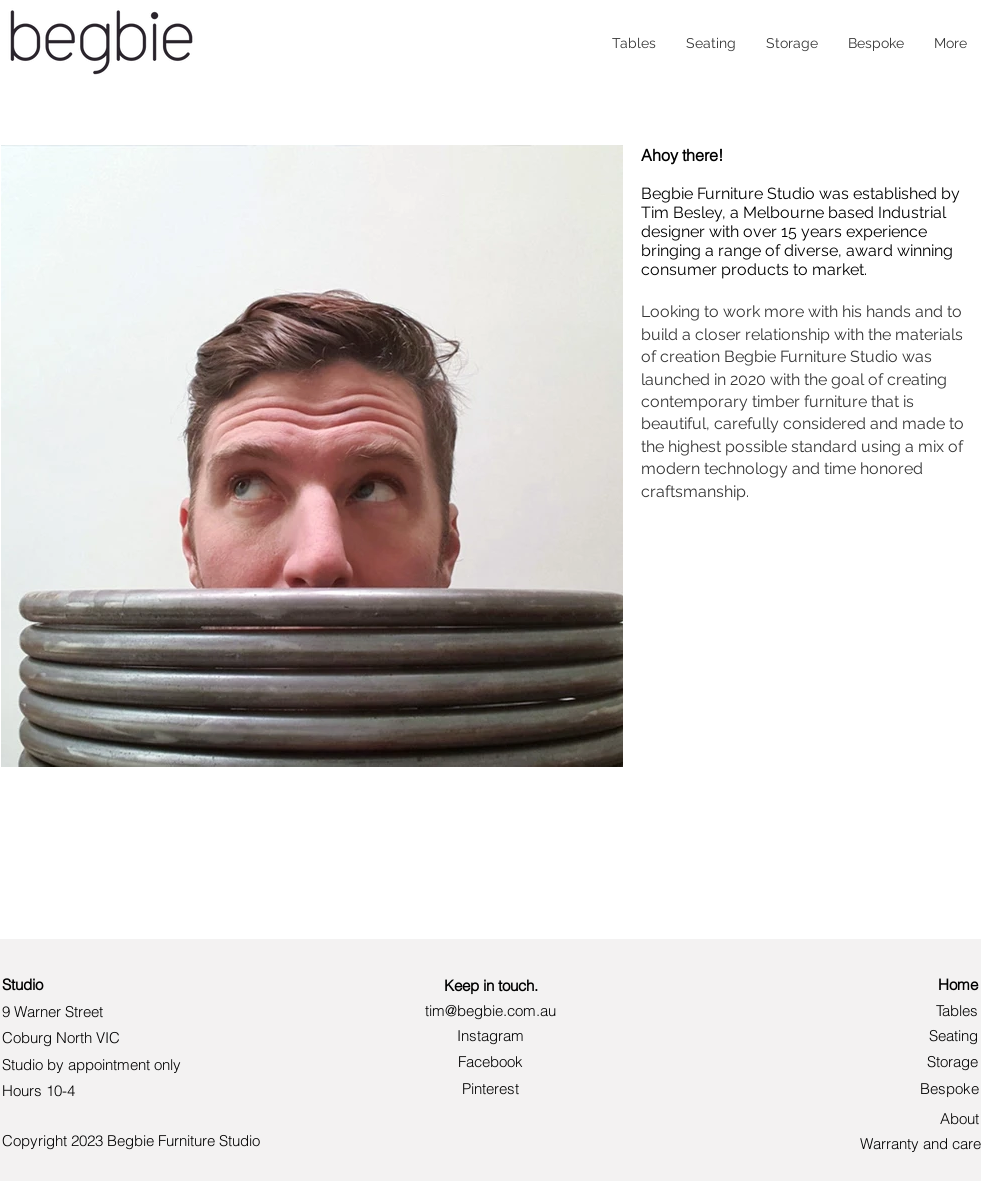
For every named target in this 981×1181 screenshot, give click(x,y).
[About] (950, 1118)
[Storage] (938, 1061)
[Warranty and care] (919, 1143)
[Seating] (938, 1035)
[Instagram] (491, 1035)
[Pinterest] (491, 1088)
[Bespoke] (934, 1088)
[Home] (945, 984)
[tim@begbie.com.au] (490, 1010)
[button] (491, 1061)
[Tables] (945, 1010)
